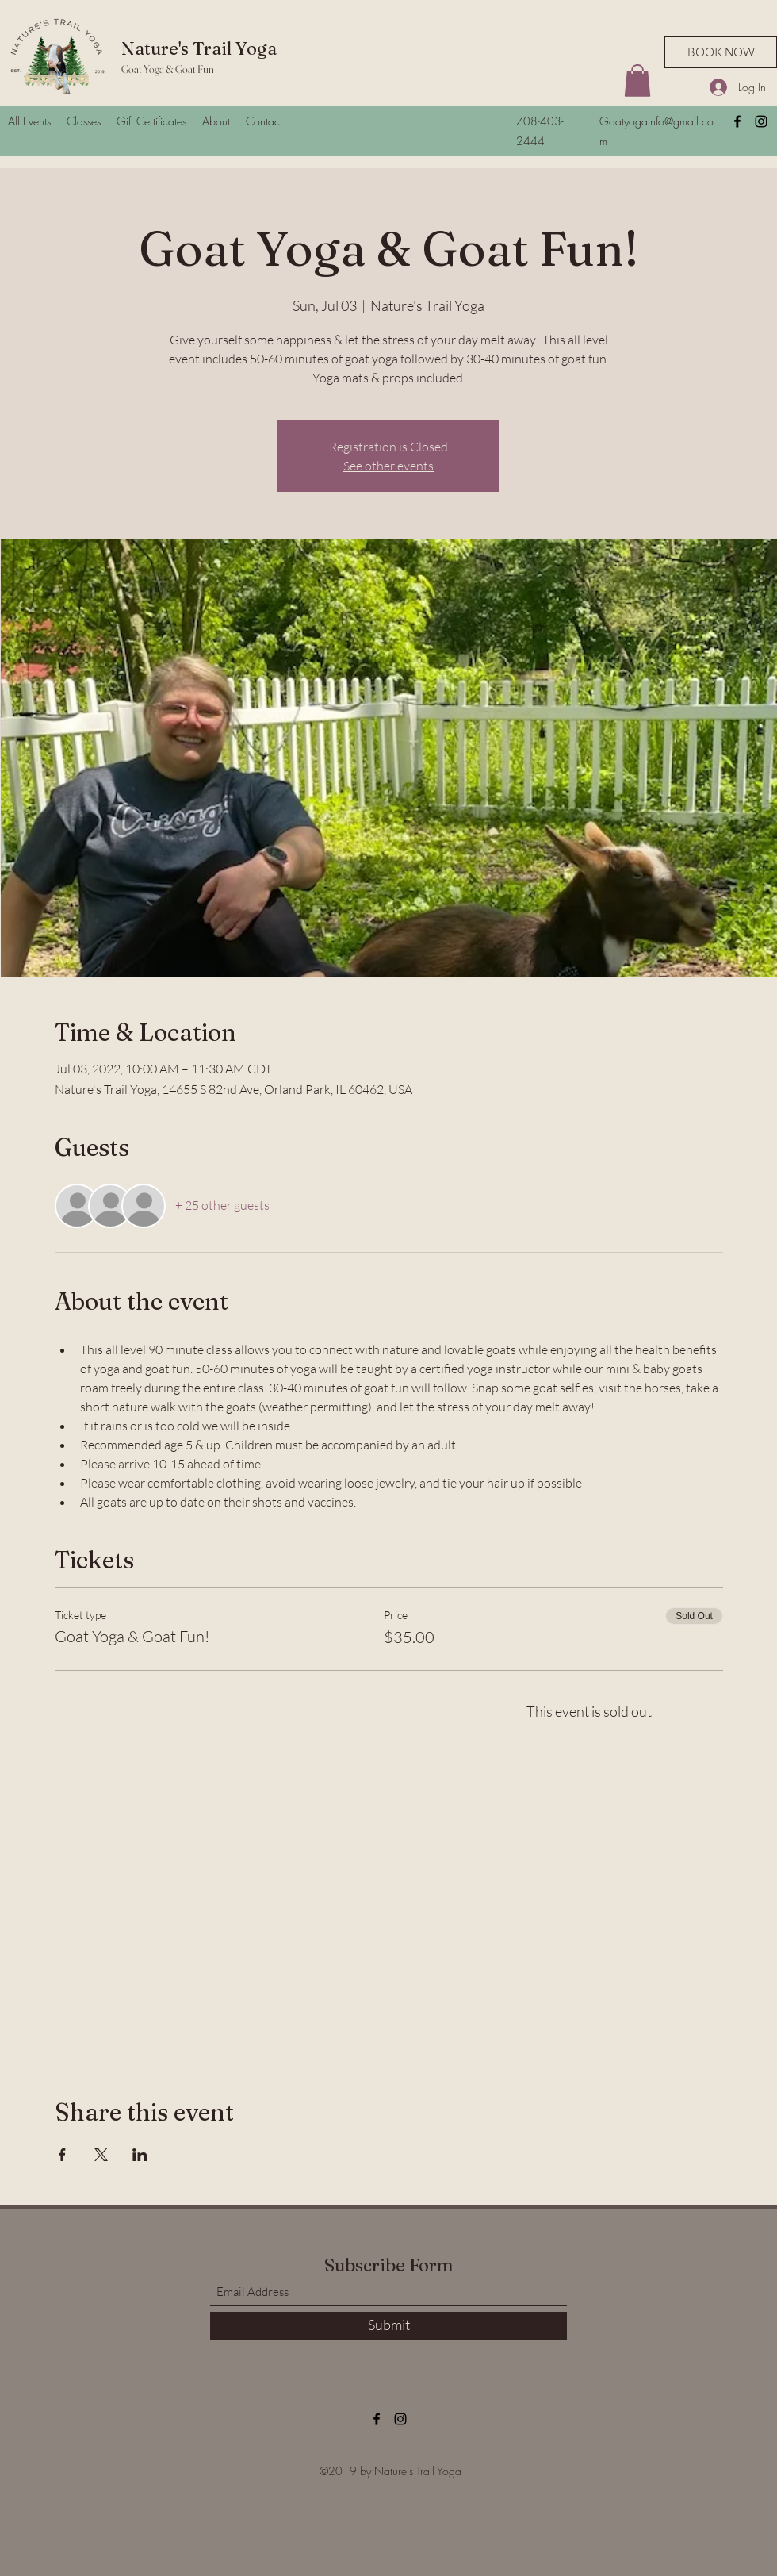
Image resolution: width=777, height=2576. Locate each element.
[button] (637, 80)
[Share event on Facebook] (62, 2154)
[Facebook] (737, 121)
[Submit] (388, 2326)
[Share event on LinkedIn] (139, 2154)
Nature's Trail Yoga (199, 48)
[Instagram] (761, 121)
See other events (388, 466)
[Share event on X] (101, 2154)
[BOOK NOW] (720, 52)
